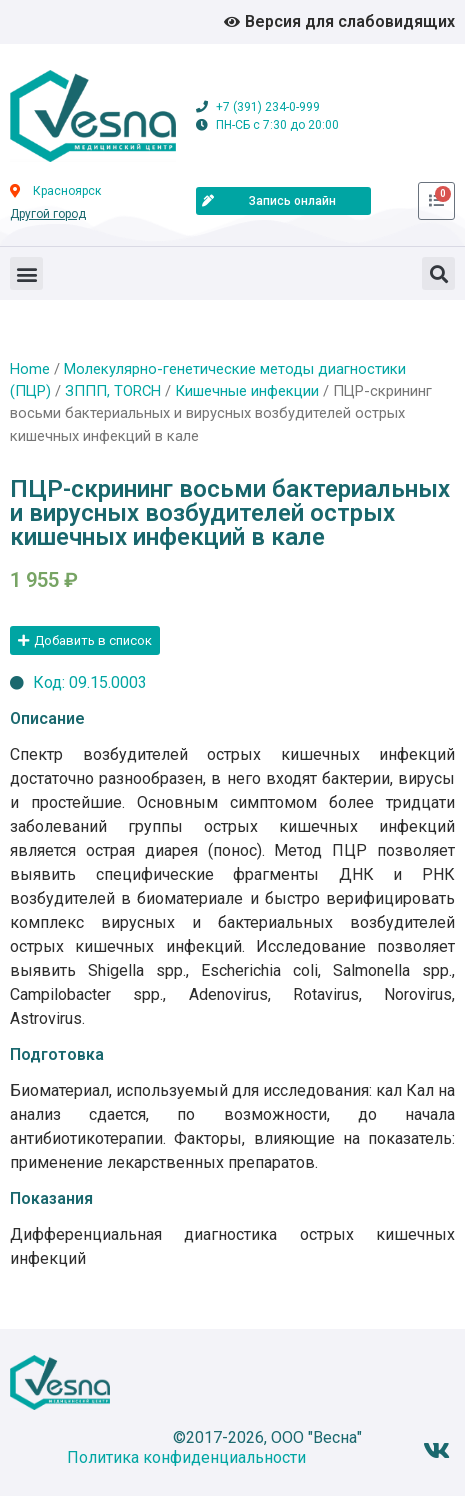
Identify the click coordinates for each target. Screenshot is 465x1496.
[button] (26, 273)
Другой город (48, 214)
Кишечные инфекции (247, 391)
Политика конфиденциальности (186, 1457)
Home (30, 369)
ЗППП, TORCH (113, 391)
